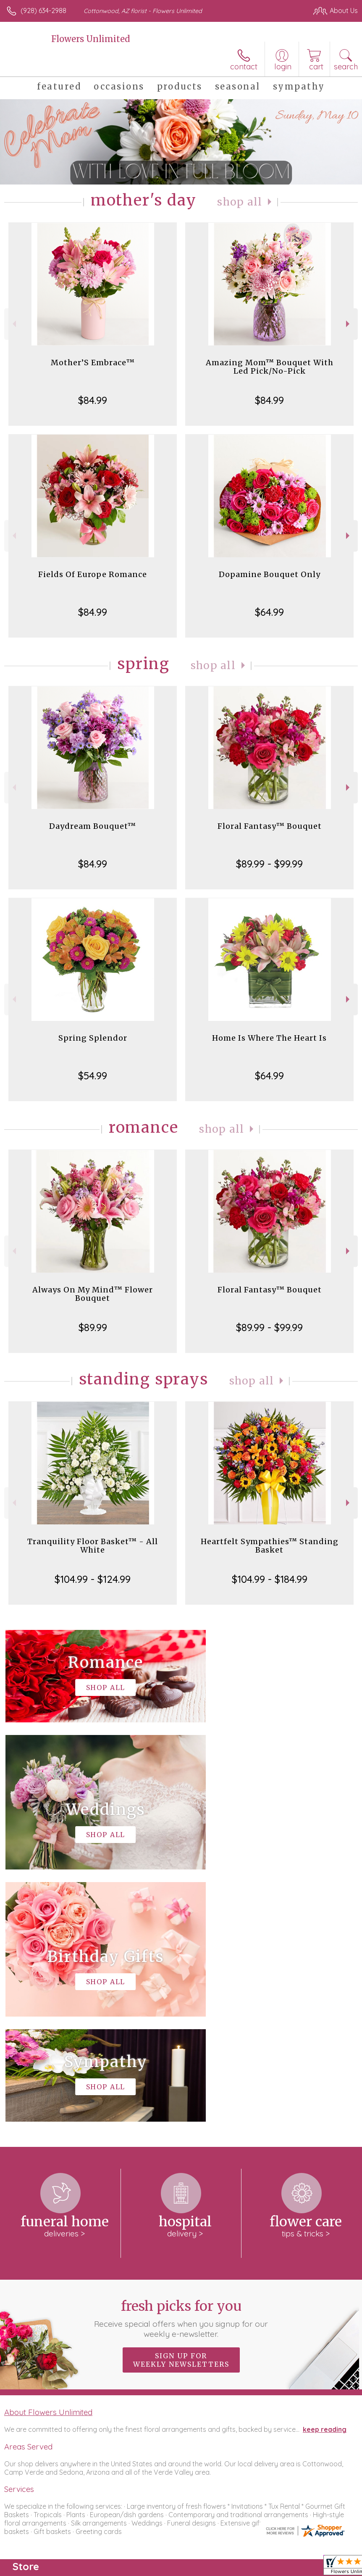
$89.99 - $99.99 (269, 863)
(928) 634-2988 (43, 10)
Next (349, 324)
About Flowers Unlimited (48, 2160)
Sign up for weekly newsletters (181, 2107)
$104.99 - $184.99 (269, 1579)
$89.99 (93, 1327)
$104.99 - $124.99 (93, 1579)
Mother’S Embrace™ (93, 362)
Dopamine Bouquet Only (269, 574)
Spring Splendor (92, 1038)
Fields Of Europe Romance (92, 574)
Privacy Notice (215, 2567)
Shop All (239, 201)
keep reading (324, 2177)
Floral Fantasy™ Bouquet (270, 826)
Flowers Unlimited (90, 39)
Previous (13, 324)
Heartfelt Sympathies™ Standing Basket (269, 1546)
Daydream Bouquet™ (92, 826)
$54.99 (92, 1075)
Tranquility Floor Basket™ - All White (92, 1546)
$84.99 (92, 400)
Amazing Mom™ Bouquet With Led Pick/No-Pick (269, 367)
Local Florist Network (275, 2567)
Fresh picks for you (180, 2066)
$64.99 (269, 612)
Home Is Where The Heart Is (269, 1038)
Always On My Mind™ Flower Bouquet (92, 1294)
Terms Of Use (165, 2567)
